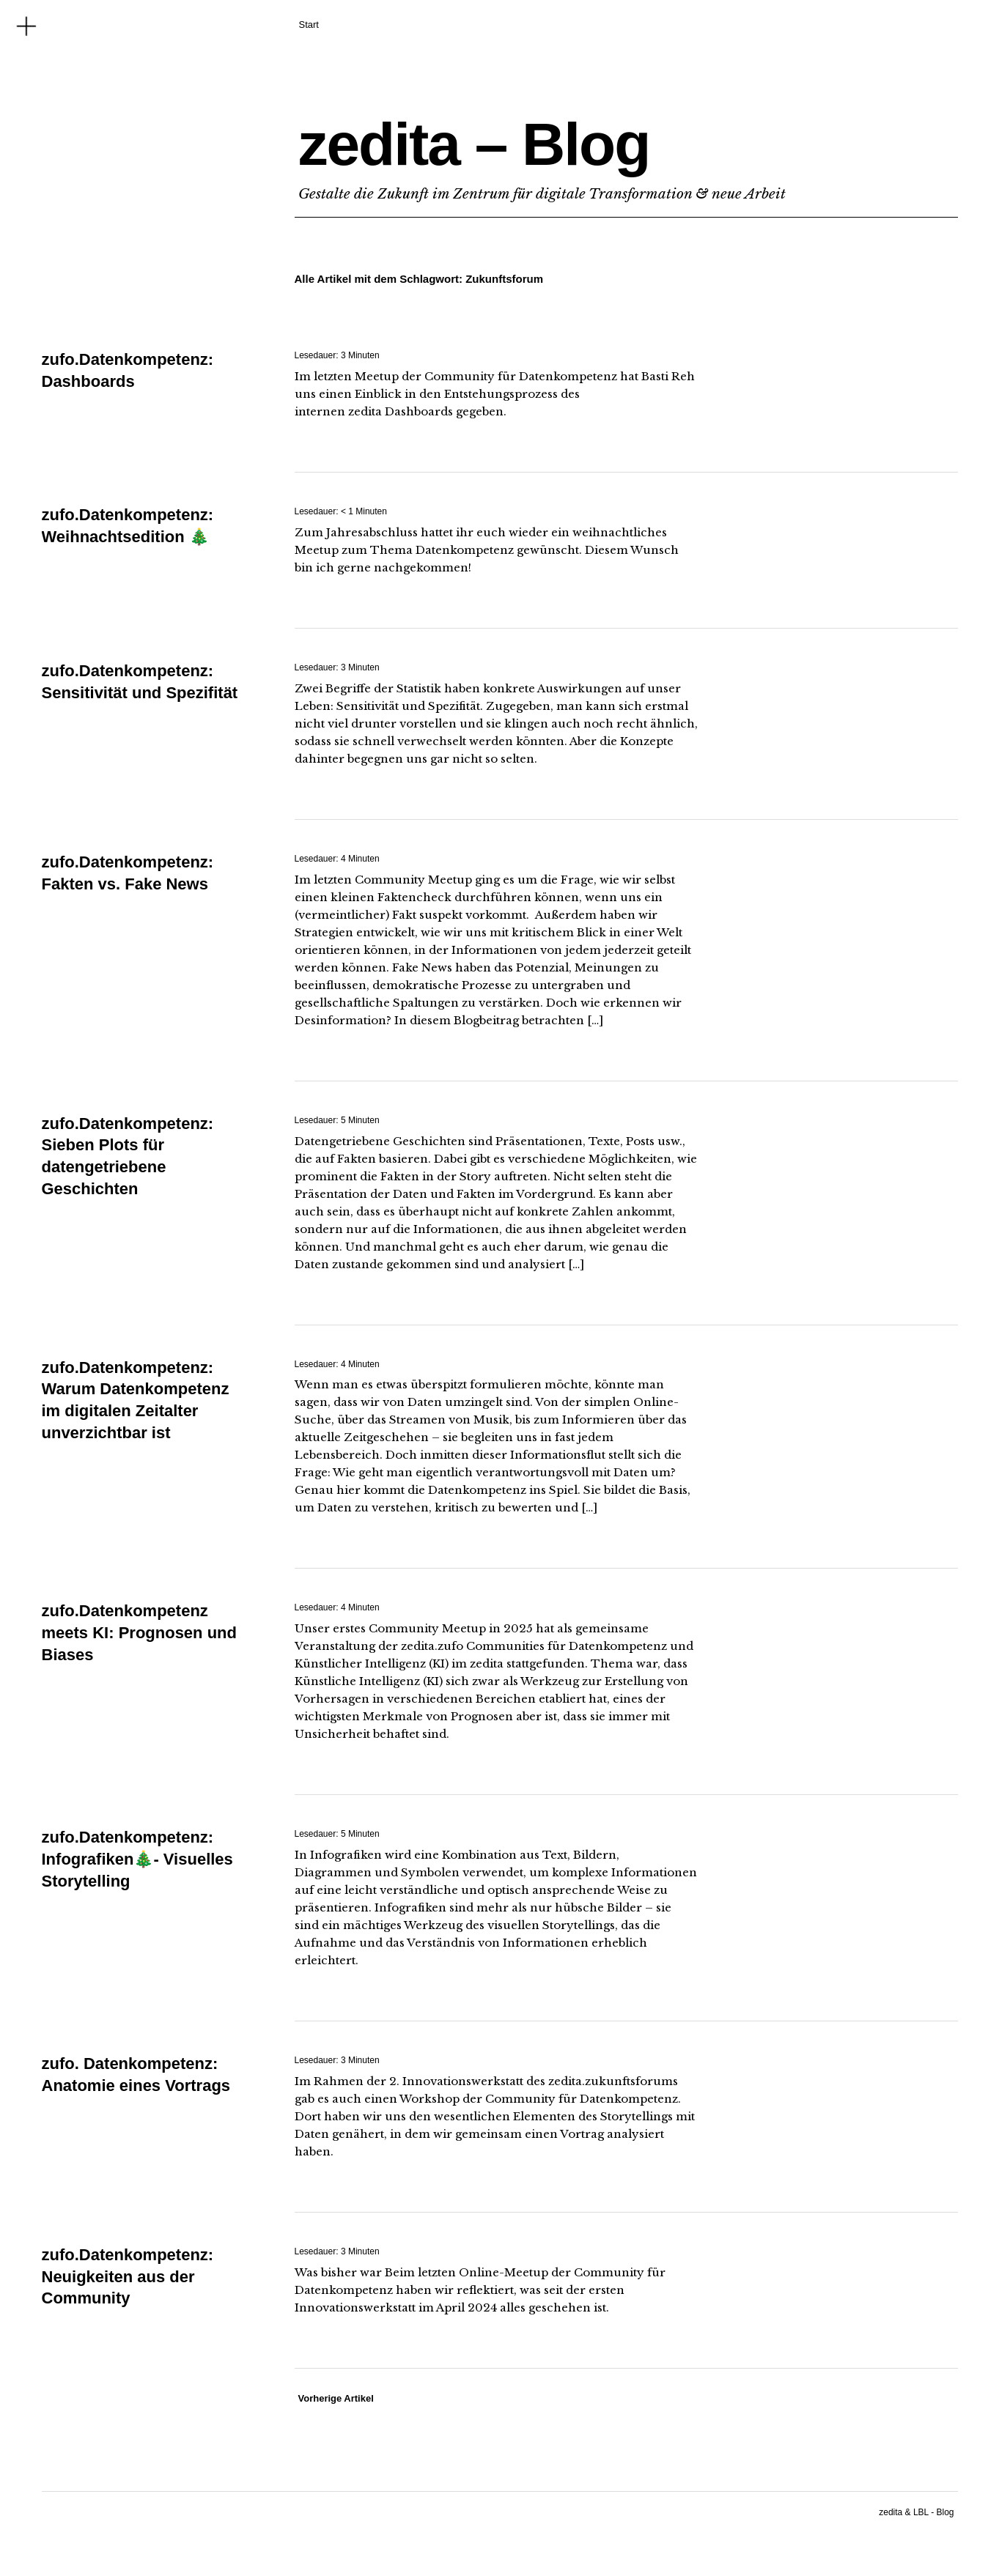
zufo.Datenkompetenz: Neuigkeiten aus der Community (128, 2276)
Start (309, 24)
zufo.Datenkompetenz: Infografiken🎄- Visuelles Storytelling (137, 1859)
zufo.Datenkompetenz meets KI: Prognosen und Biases (139, 1632)
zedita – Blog (474, 144)
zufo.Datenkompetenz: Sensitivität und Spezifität (140, 692)
